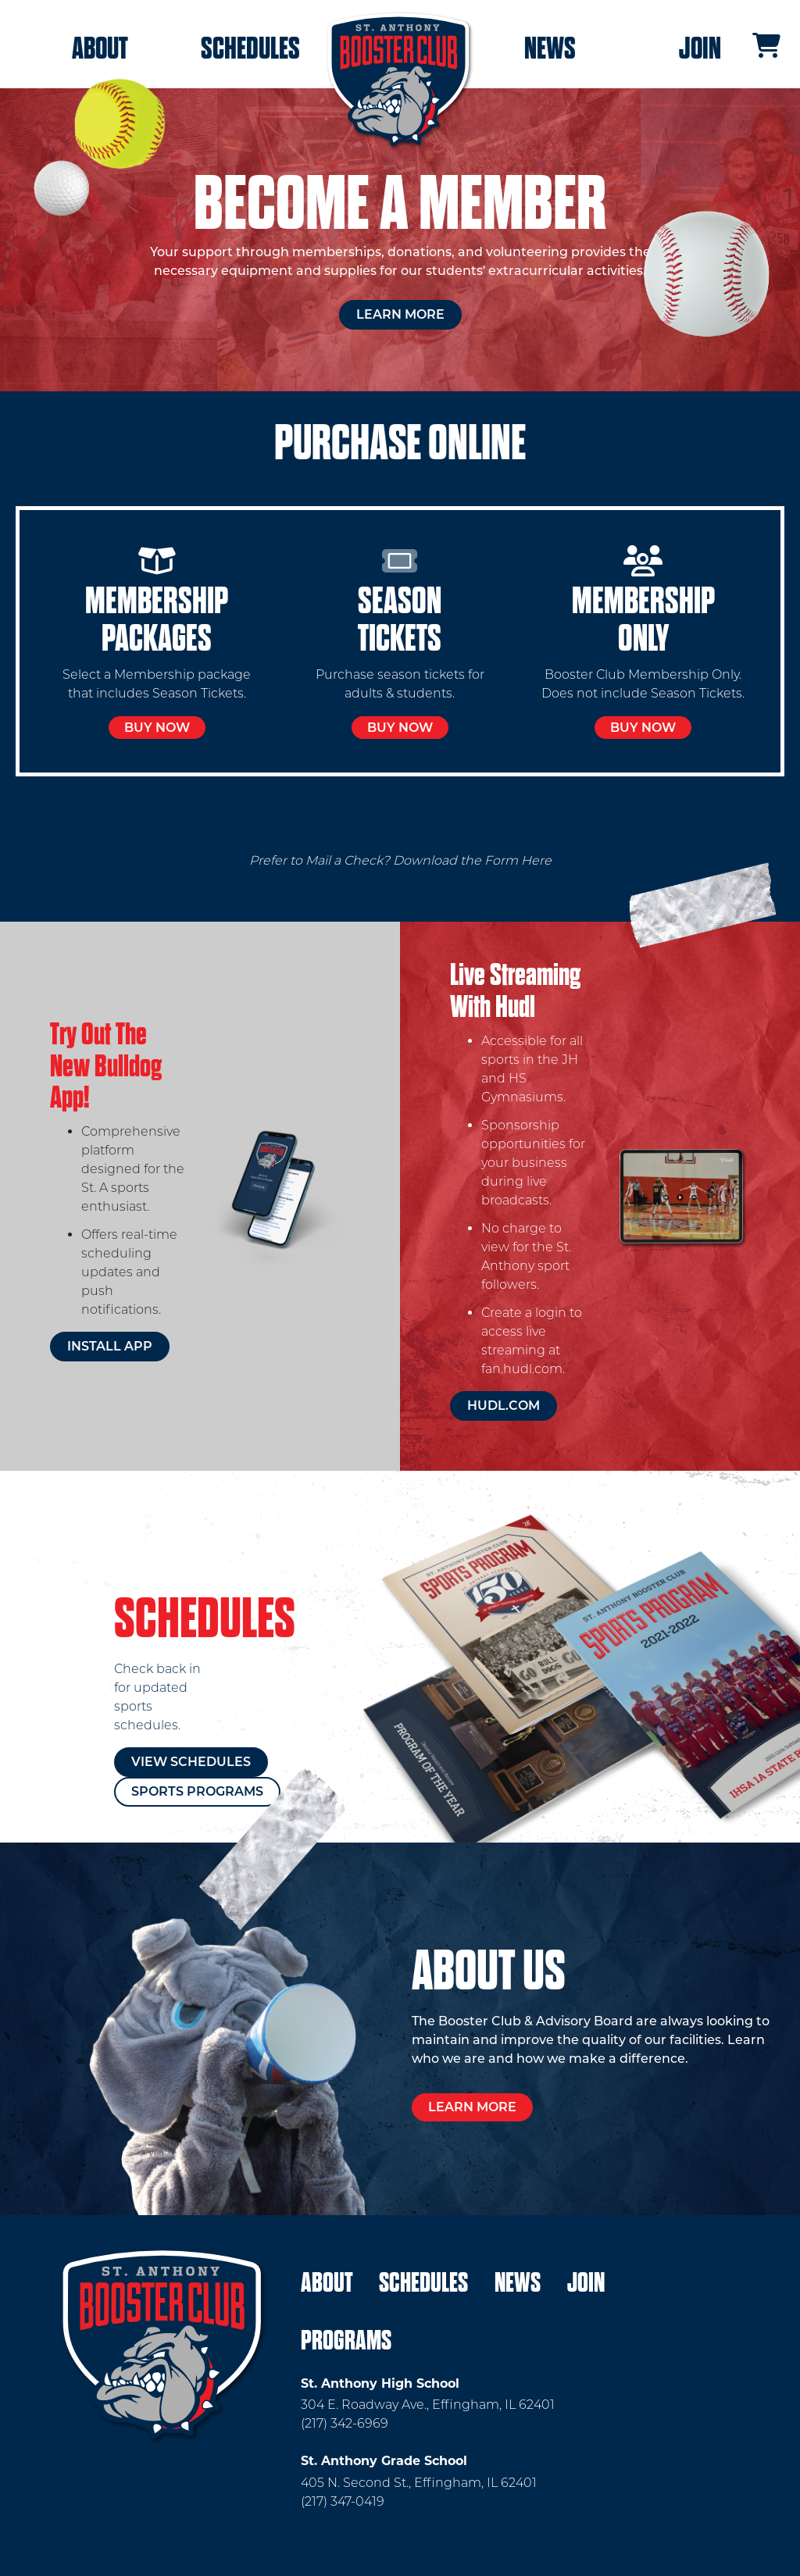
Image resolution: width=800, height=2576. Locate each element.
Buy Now (157, 727)
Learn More (400, 314)
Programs (346, 2340)
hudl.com (503, 1405)
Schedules (250, 48)
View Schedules (191, 1761)
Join (700, 48)
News (550, 48)
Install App (109, 1346)
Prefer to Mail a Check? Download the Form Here (400, 860)
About (100, 48)
